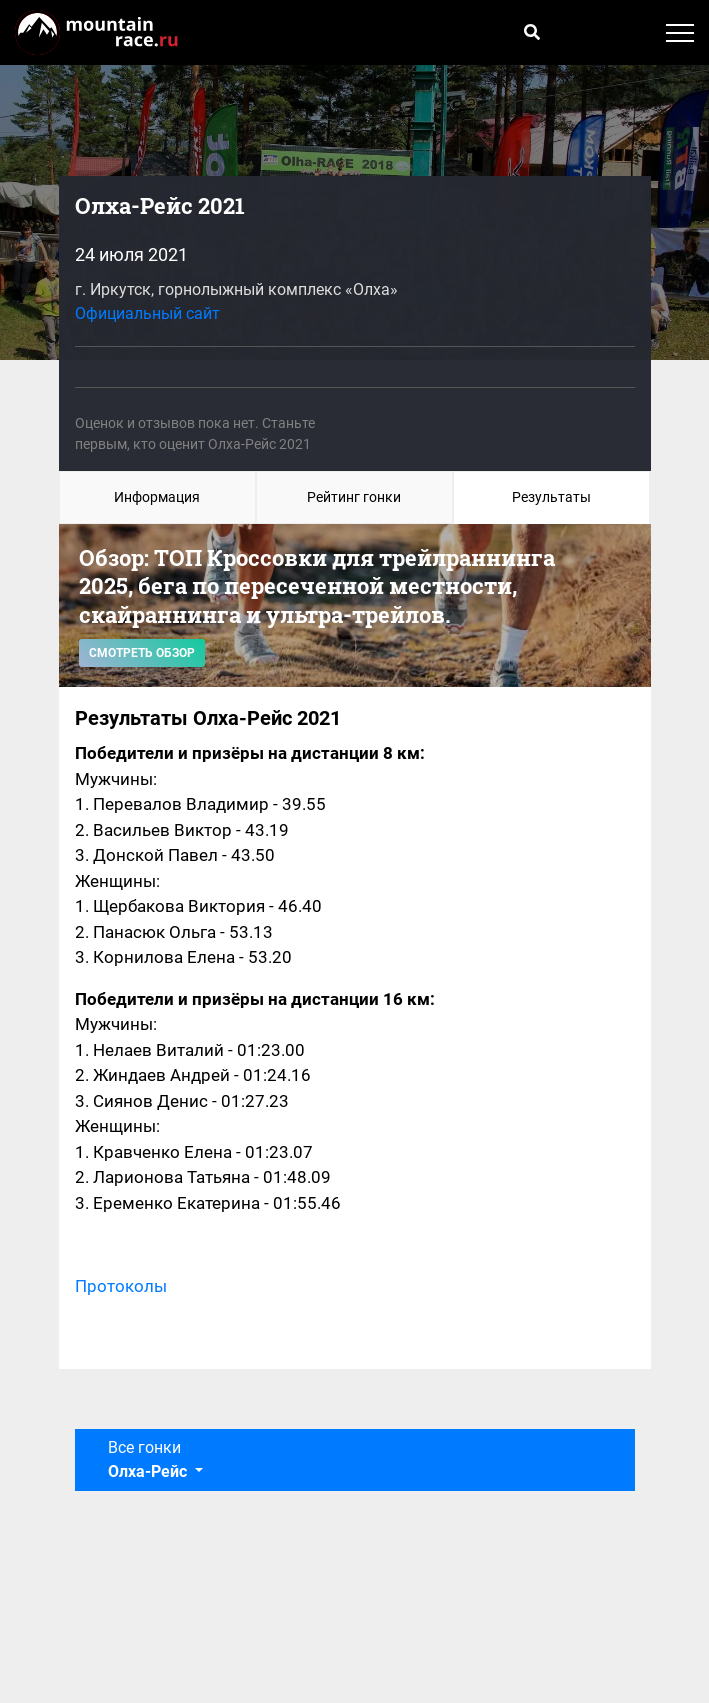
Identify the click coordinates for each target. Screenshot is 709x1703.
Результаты (551, 497)
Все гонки (149, 1459)
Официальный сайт (147, 313)
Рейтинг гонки (354, 497)
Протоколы (121, 1286)
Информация (157, 497)
